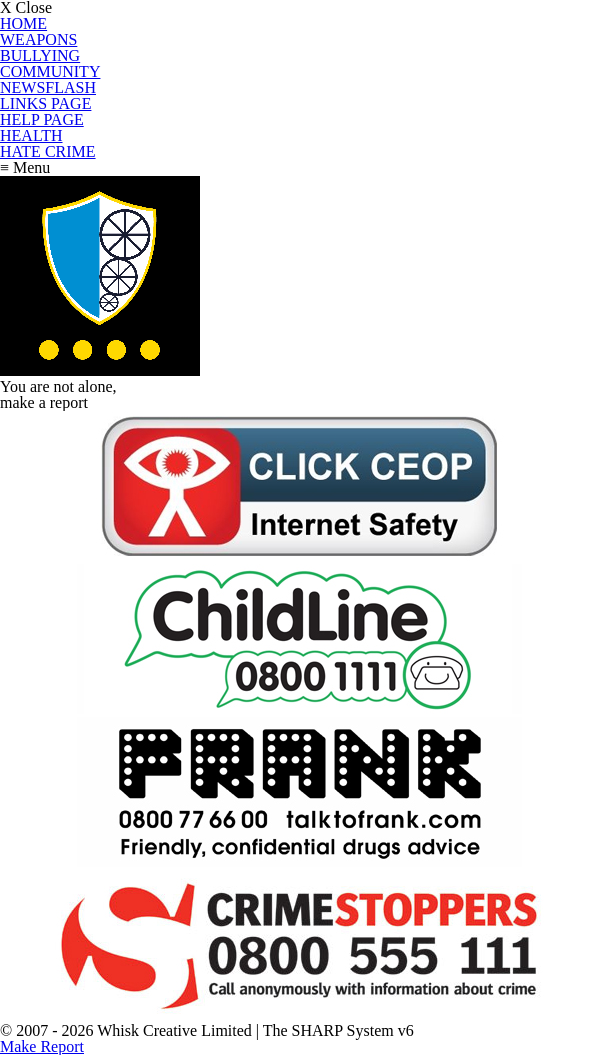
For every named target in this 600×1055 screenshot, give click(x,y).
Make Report (42, 1046)
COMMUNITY (50, 71)
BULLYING (40, 55)
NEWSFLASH (48, 87)
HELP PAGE (42, 119)
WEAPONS (38, 39)
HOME (23, 23)
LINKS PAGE (45, 103)
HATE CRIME (48, 151)
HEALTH (31, 135)
